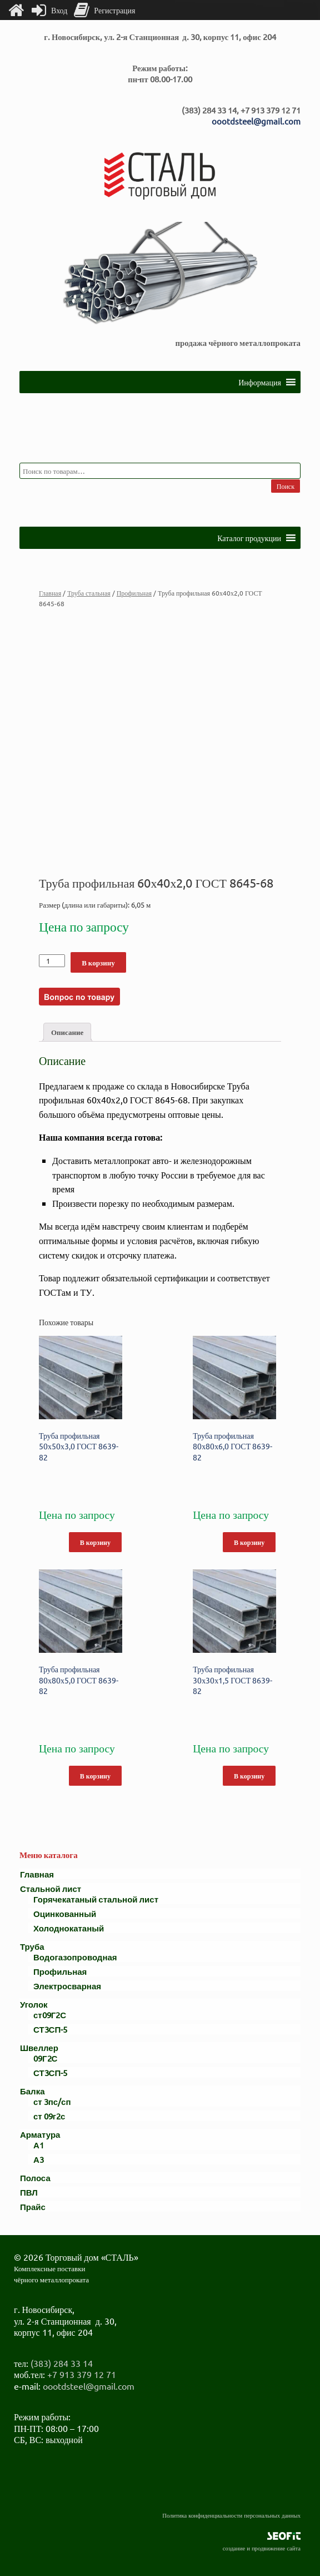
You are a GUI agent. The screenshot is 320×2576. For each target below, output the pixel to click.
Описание (67, 1032)
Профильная (134, 592)
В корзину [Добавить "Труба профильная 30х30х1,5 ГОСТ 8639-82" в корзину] (249, 1775)
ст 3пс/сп (52, 2101)
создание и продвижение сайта (262, 2547)
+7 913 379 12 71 (81, 2374)
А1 (38, 2144)
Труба (32, 1946)
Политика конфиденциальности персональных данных (231, 2514)
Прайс (33, 2206)
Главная (50, 592)
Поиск (285, 486)
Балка (32, 2090)
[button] (259, 382)
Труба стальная (89, 592)
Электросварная (67, 1985)
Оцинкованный (64, 1913)
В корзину (98, 962)
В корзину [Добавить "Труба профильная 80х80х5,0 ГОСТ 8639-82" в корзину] (95, 1775)
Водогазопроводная (75, 1956)
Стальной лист (50, 1888)
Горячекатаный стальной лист (95, 1899)
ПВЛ (29, 2192)
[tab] (67, 1032)
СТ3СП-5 (50, 2029)
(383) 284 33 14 (62, 2363)
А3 (38, 2159)
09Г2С (45, 2058)
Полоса (35, 2177)
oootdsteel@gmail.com (256, 121)
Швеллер (39, 2047)
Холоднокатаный (68, 1928)
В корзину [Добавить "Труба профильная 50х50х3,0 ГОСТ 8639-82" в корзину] (95, 1542)
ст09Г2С (49, 2014)
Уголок (34, 2004)
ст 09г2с (49, 2116)
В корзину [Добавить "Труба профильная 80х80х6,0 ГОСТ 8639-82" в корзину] (249, 1542)
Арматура (40, 2134)
